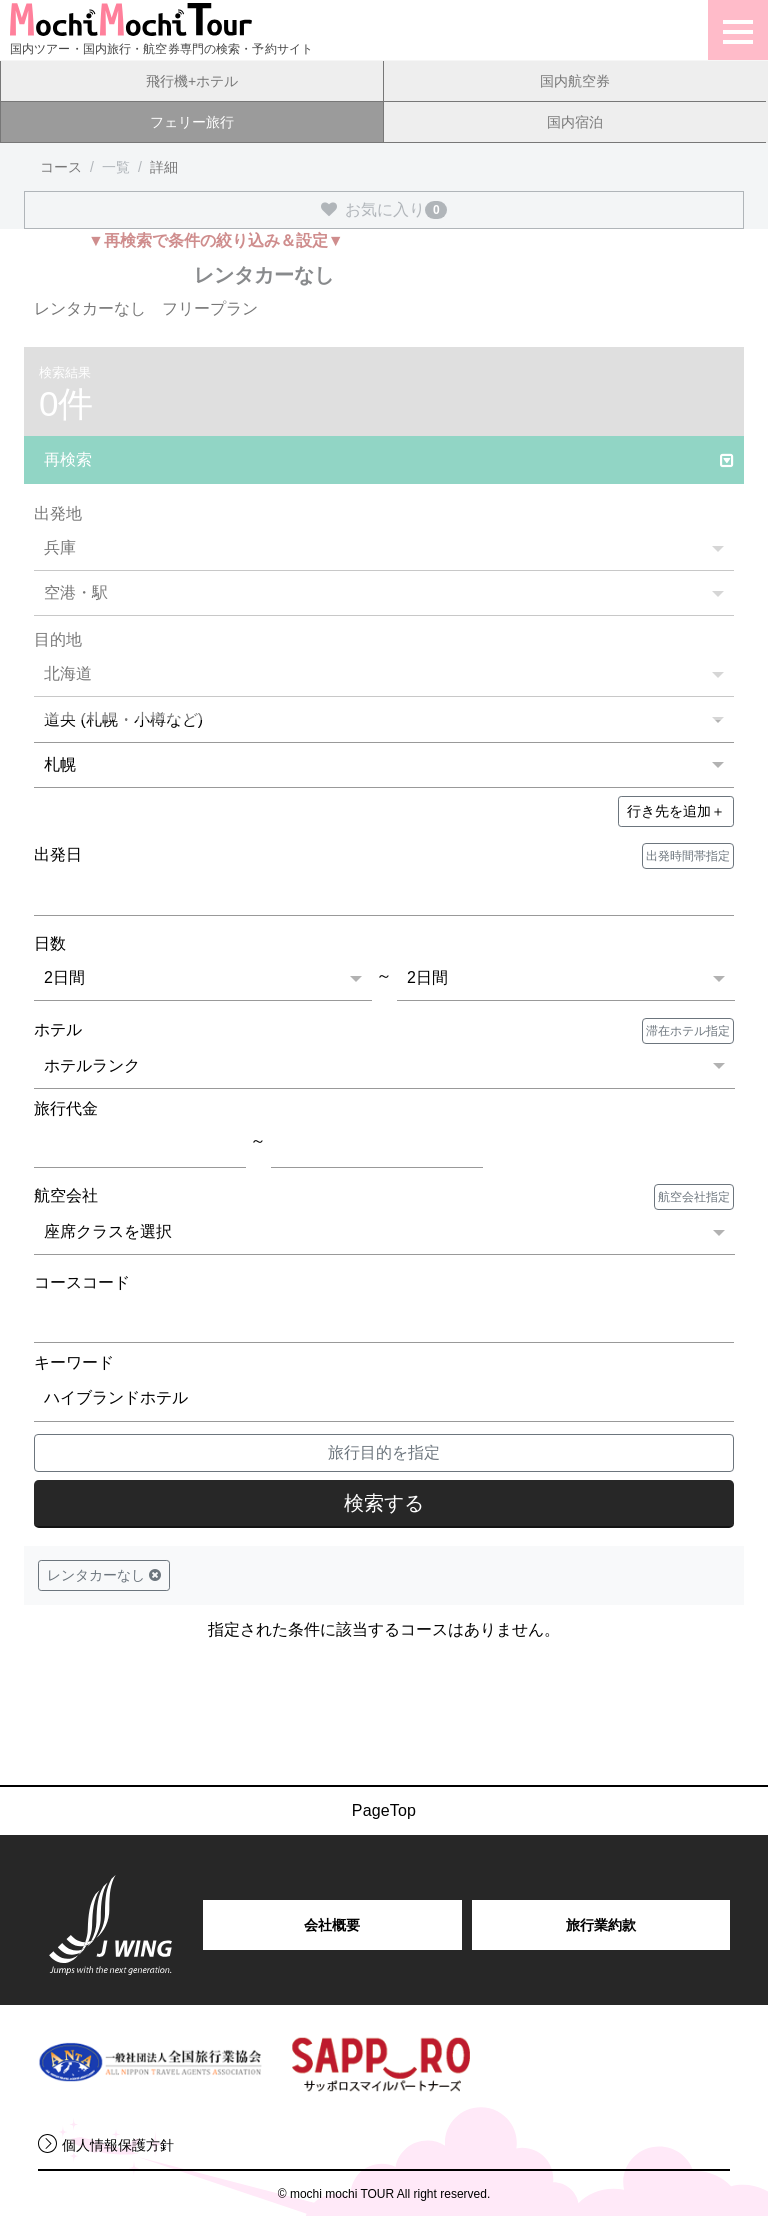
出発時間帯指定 (688, 856)
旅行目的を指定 (384, 1452)
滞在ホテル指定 (688, 1031)
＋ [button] (676, 811)
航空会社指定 (694, 1197)
